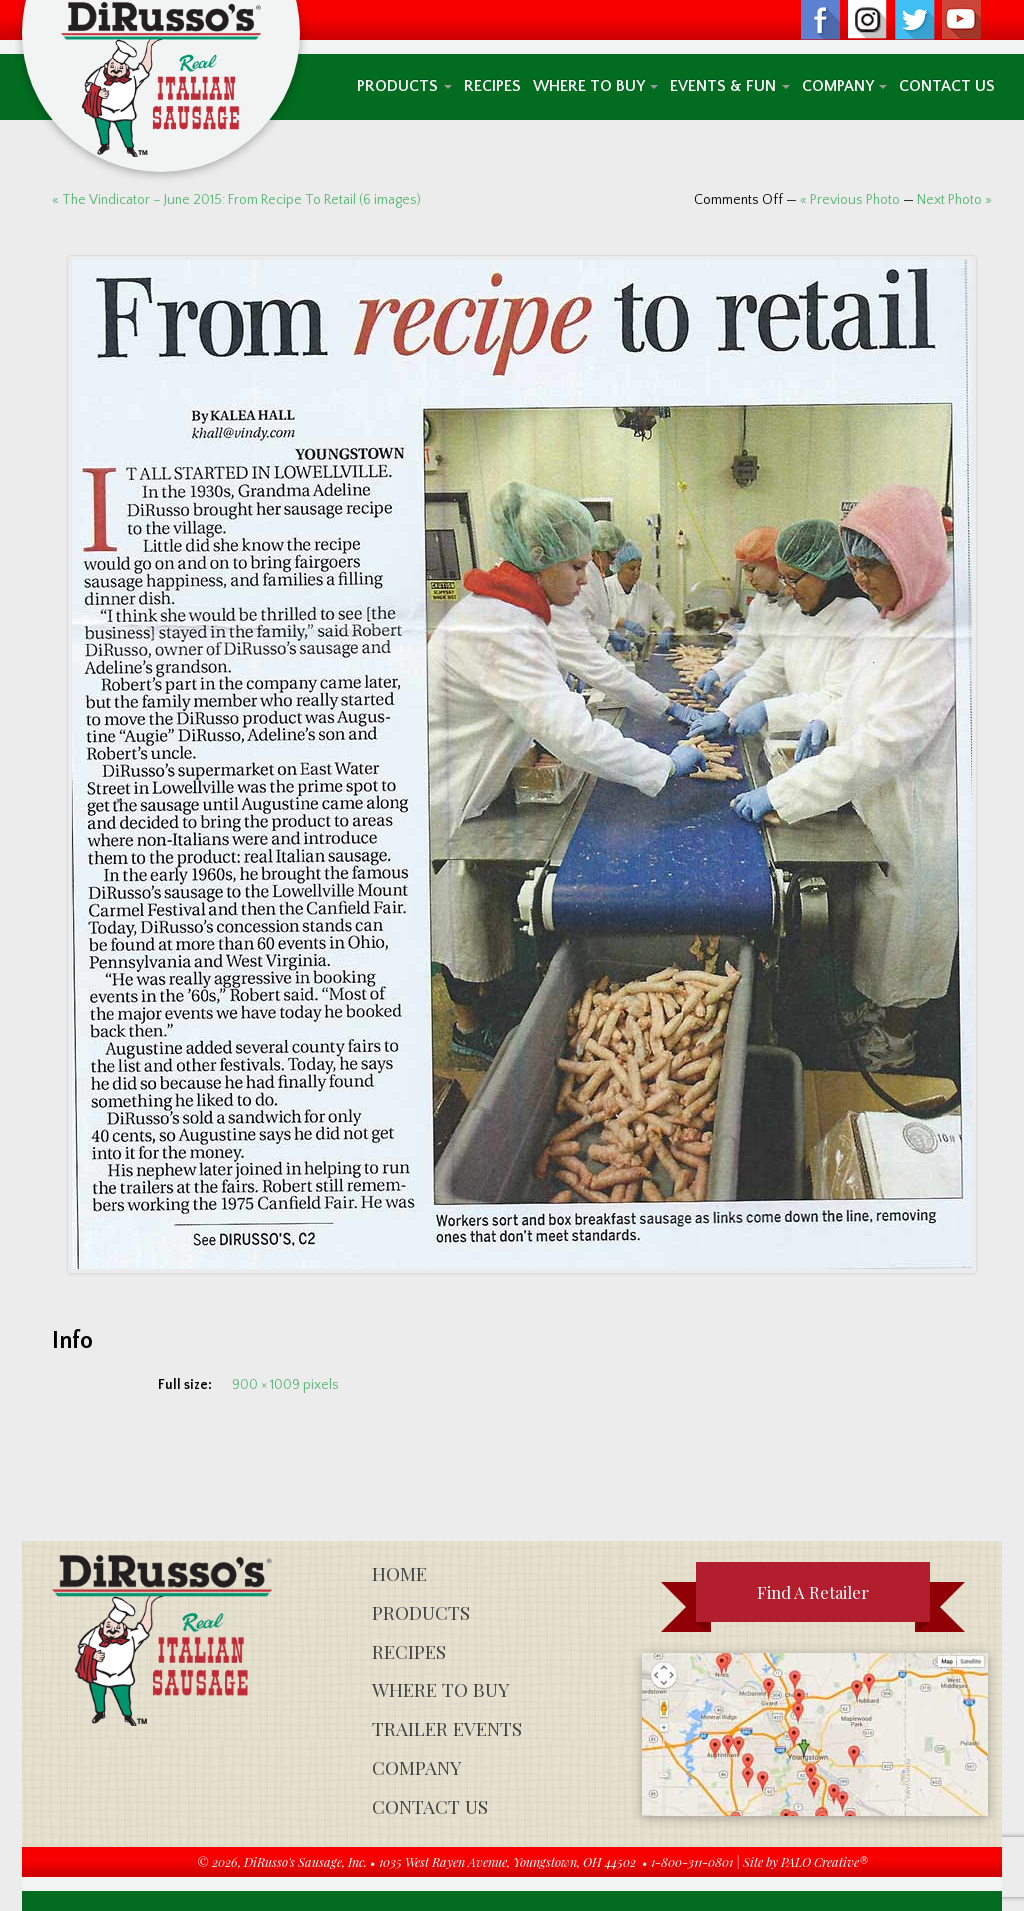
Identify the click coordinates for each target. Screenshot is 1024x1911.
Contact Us (947, 86)
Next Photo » (954, 200)
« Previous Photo (850, 200)
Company (844, 86)
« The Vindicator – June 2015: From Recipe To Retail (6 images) (236, 200)
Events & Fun (730, 86)
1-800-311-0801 (692, 1861)
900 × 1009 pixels (285, 1385)
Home (399, 1573)
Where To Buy (595, 86)
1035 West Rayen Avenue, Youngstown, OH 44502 (507, 1861)
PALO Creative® (824, 1861)
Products (404, 86)
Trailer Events (447, 1728)
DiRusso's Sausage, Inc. (305, 1861)
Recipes (492, 86)
